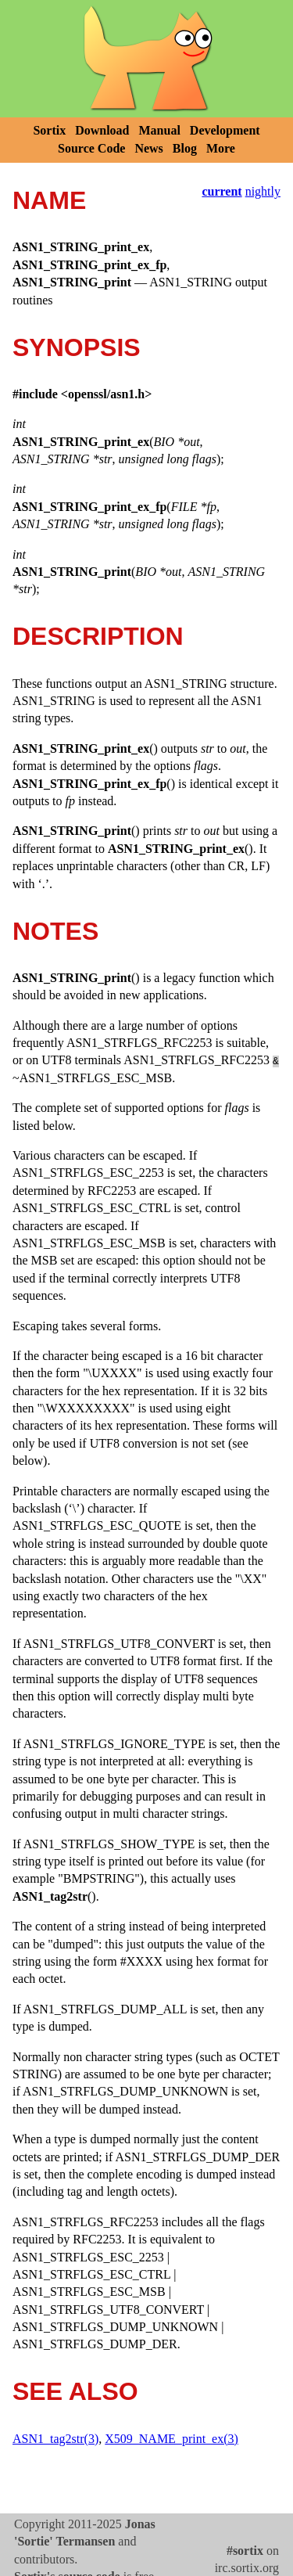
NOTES (55, 931)
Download (102, 130)
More (220, 148)
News (148, 148)
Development (225, 130)
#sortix (245, 2550)
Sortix (49, 130)
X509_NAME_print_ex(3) (171, 2438)
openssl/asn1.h (106, 394)
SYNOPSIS (77, 347)
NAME (49, 200)
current (221, 191)
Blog (185, 148)
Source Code (91, 148)
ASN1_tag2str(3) (55, 2438)
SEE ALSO (75, 2391)
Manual (159, 130)
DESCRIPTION (98, 636)
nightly (262, 191)
